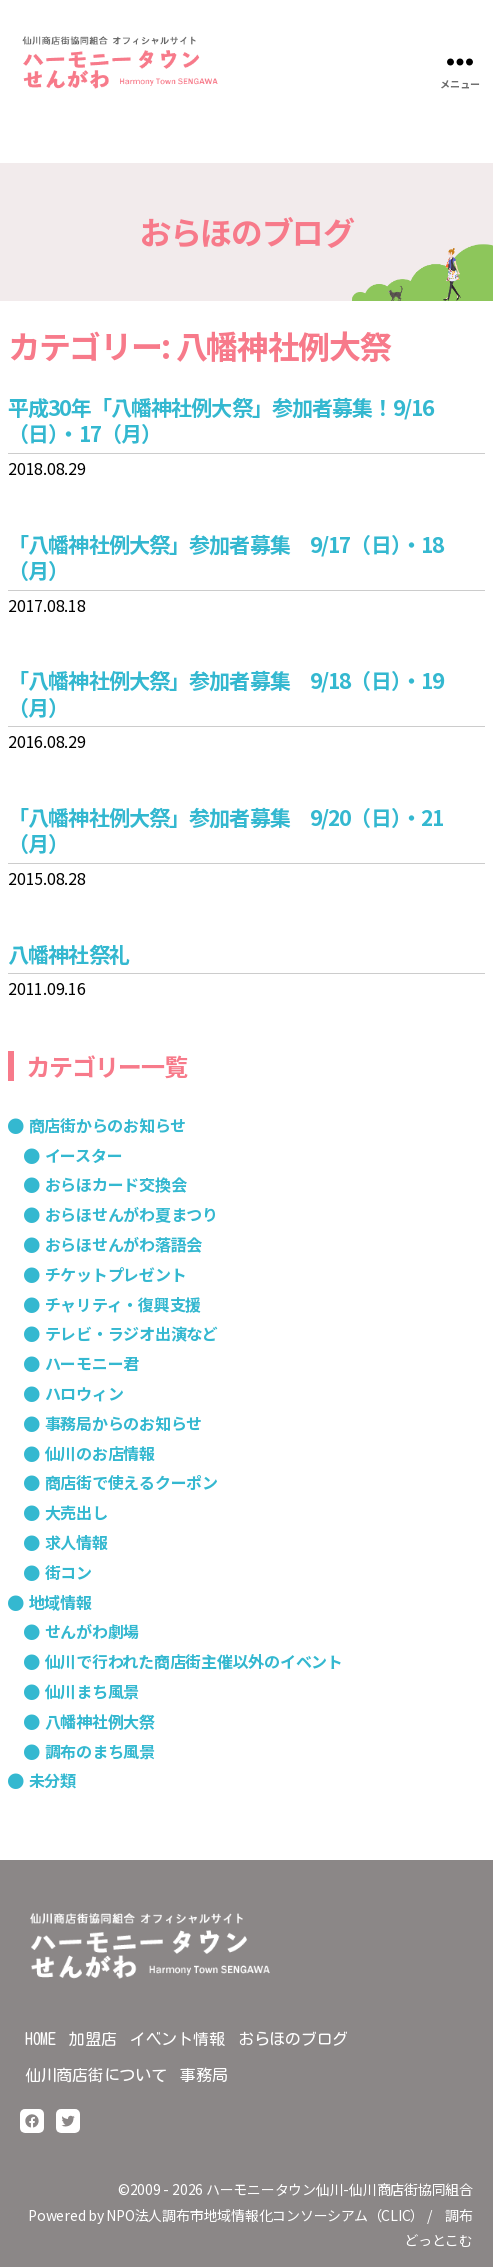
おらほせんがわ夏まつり (131, 1214)
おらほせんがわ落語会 (124, 1244)
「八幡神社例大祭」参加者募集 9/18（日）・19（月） (225, 693)
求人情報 (76, 1542)
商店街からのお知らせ (108, 1125)
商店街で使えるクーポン (131, 1482)
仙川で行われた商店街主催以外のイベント (194, 1661)
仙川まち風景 (92, 1691)
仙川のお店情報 (100, 1453)
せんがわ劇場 (92, 1631)
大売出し (76, 1512)
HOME (40, 2039)
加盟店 (92, 2039)
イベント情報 (177, 2039)
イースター (84, 1155)
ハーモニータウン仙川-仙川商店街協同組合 (339, 2189)
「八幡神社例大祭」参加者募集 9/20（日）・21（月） (225, 830)
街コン (68, 1572)
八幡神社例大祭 (100, 1721)
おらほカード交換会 (116, 1184)
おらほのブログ (293, 2039)
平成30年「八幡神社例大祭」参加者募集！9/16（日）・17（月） (220, 420)
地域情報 (60, 1602)
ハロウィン (84, 1393)
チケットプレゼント (116, 1274)
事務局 (203, 2075)
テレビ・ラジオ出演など (131, 1333)
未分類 (52, 1780)
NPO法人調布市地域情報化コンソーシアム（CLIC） (265, 2215)
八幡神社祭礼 (68, 954)
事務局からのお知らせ (124, 1423)
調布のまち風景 (100, 1751)
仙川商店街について (96, 2075)
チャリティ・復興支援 (123, 1304)
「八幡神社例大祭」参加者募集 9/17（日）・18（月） (225, 557)
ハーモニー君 (92, 1363)
